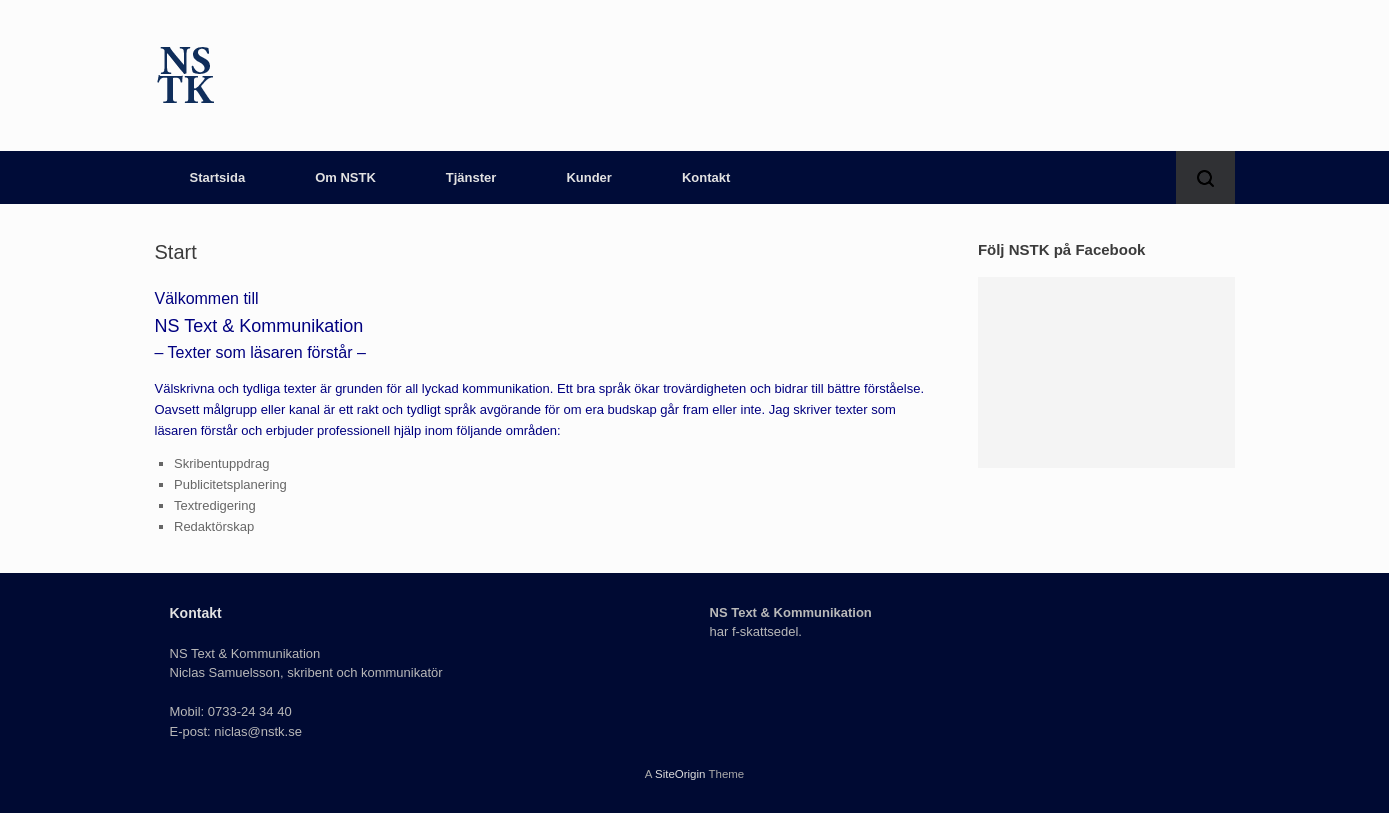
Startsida (218, 177)
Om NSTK (345, 177)
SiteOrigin (680, 774)
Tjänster (471, 177)
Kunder (589, 177)
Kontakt (706, 177)
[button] (1205, 177)
